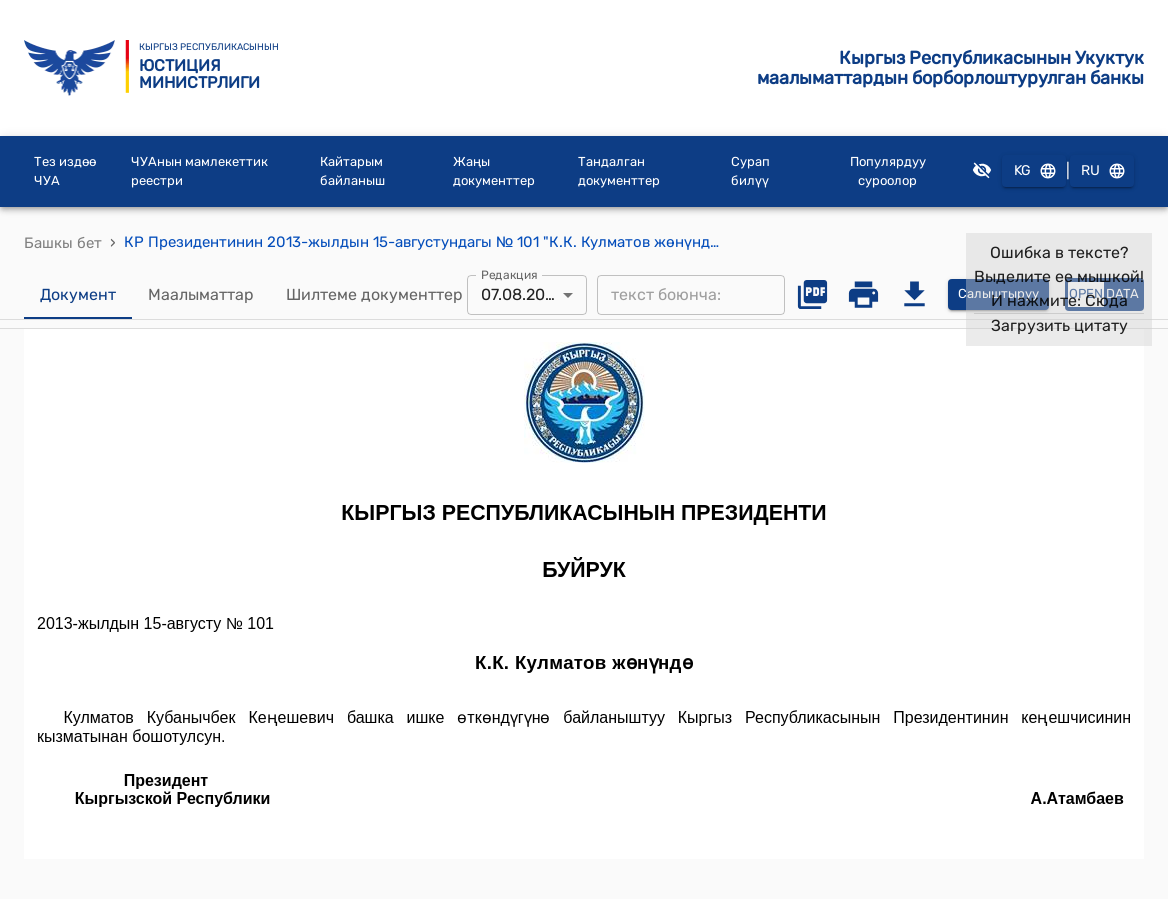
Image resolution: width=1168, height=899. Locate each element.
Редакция (509, 274)
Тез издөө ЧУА (65, 171)
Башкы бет (63, 243)
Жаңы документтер (494, 171)
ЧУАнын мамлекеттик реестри (199, 171)
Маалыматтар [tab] (201, 295)
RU (1102, 171)
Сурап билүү (750, 171)
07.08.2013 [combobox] (521, 294)
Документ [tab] (78, 295)
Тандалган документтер (619, 171)
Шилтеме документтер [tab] (374, 295)
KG (1034, 171)
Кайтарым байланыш (352, 171)
